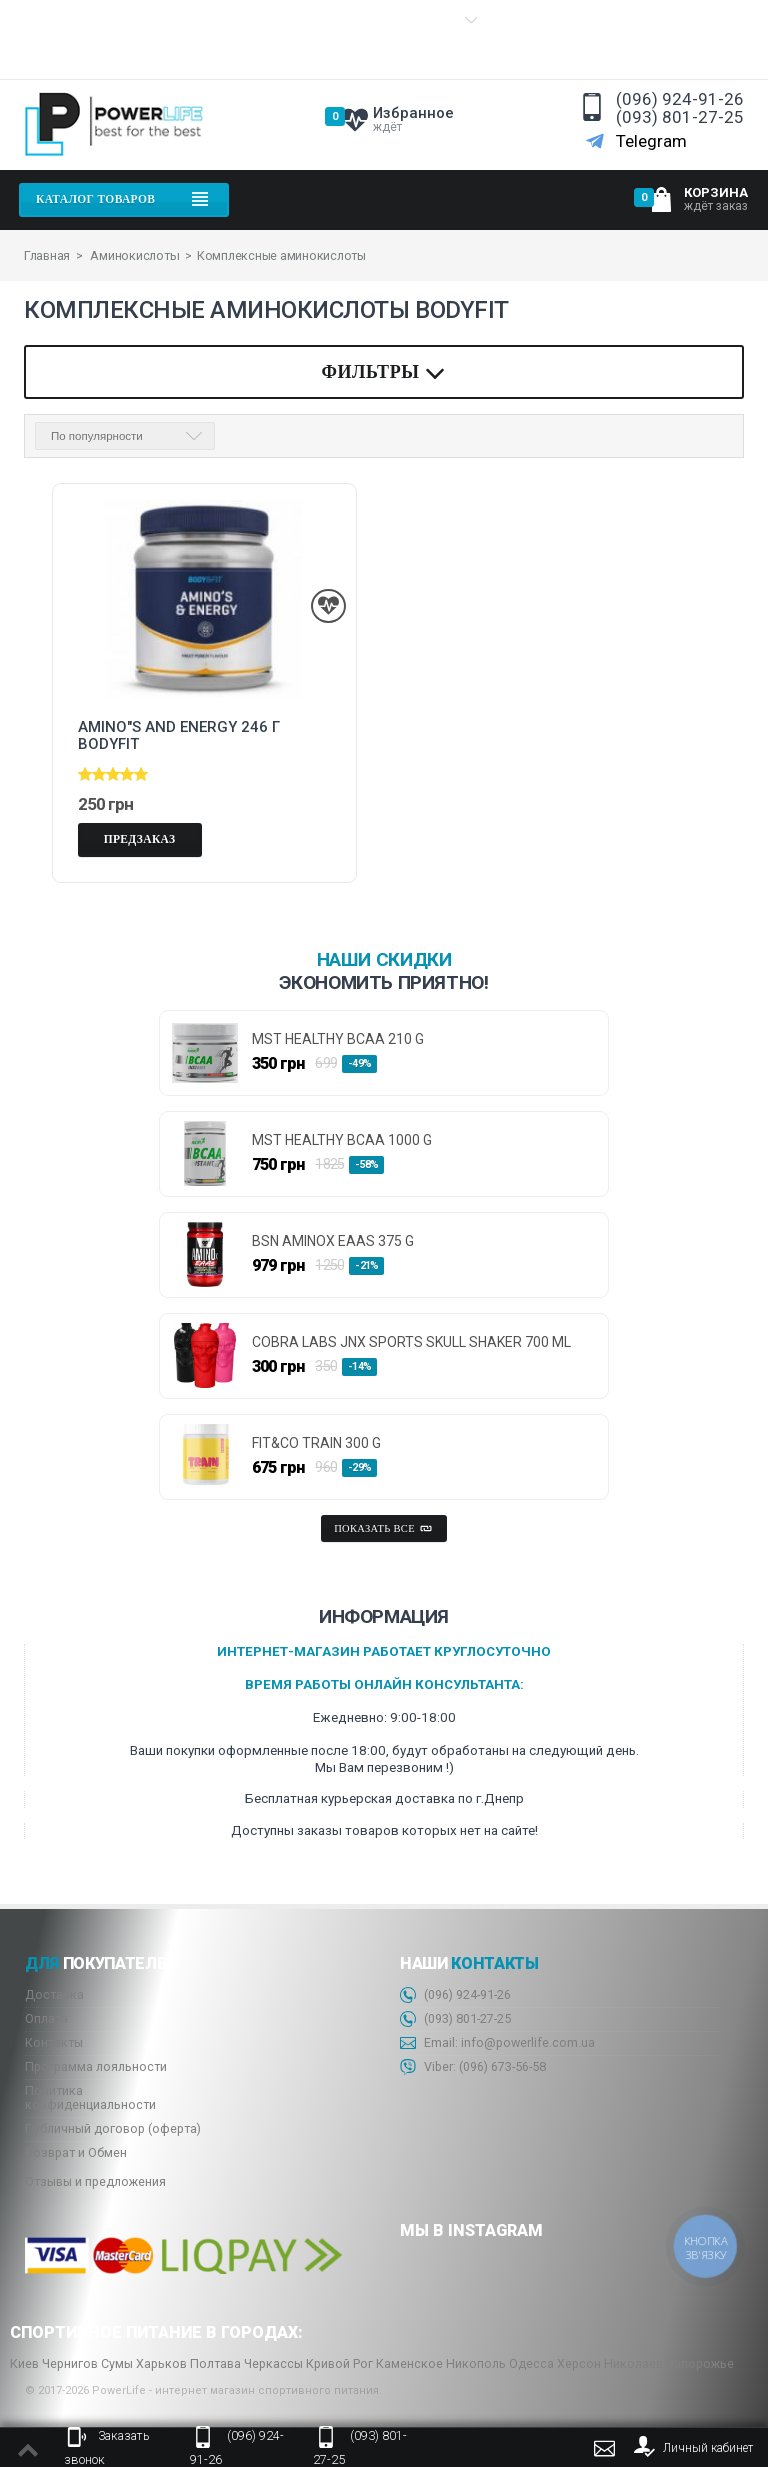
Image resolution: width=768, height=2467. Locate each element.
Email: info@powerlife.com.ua (497, 2042)
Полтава (215, 2362)
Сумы (117, 2362)
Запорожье (700, 2362)
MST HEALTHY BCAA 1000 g (342, 1139)
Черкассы (273, 2362)
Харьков (161, 2362)
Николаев (633, 2362)
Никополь (476, 2362)
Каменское (409, 2362)
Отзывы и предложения (95, 2180)
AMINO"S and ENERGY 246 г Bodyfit (179, 734)
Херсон (579, 2362)
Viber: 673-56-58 (473, 2066)
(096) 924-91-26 (680, 99)
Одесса (531, 2362)
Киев (24, 2362)
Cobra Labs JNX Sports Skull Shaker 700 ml (411, 1341)
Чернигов (70, 2362)
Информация (67, 39)
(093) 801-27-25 (680, 117)
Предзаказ (140, 838)
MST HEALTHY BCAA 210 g (338, 1038)
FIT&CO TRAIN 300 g (316, 1442)
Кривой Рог (339, 2362)
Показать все (384, 1528)
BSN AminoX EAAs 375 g (333, 1240)
